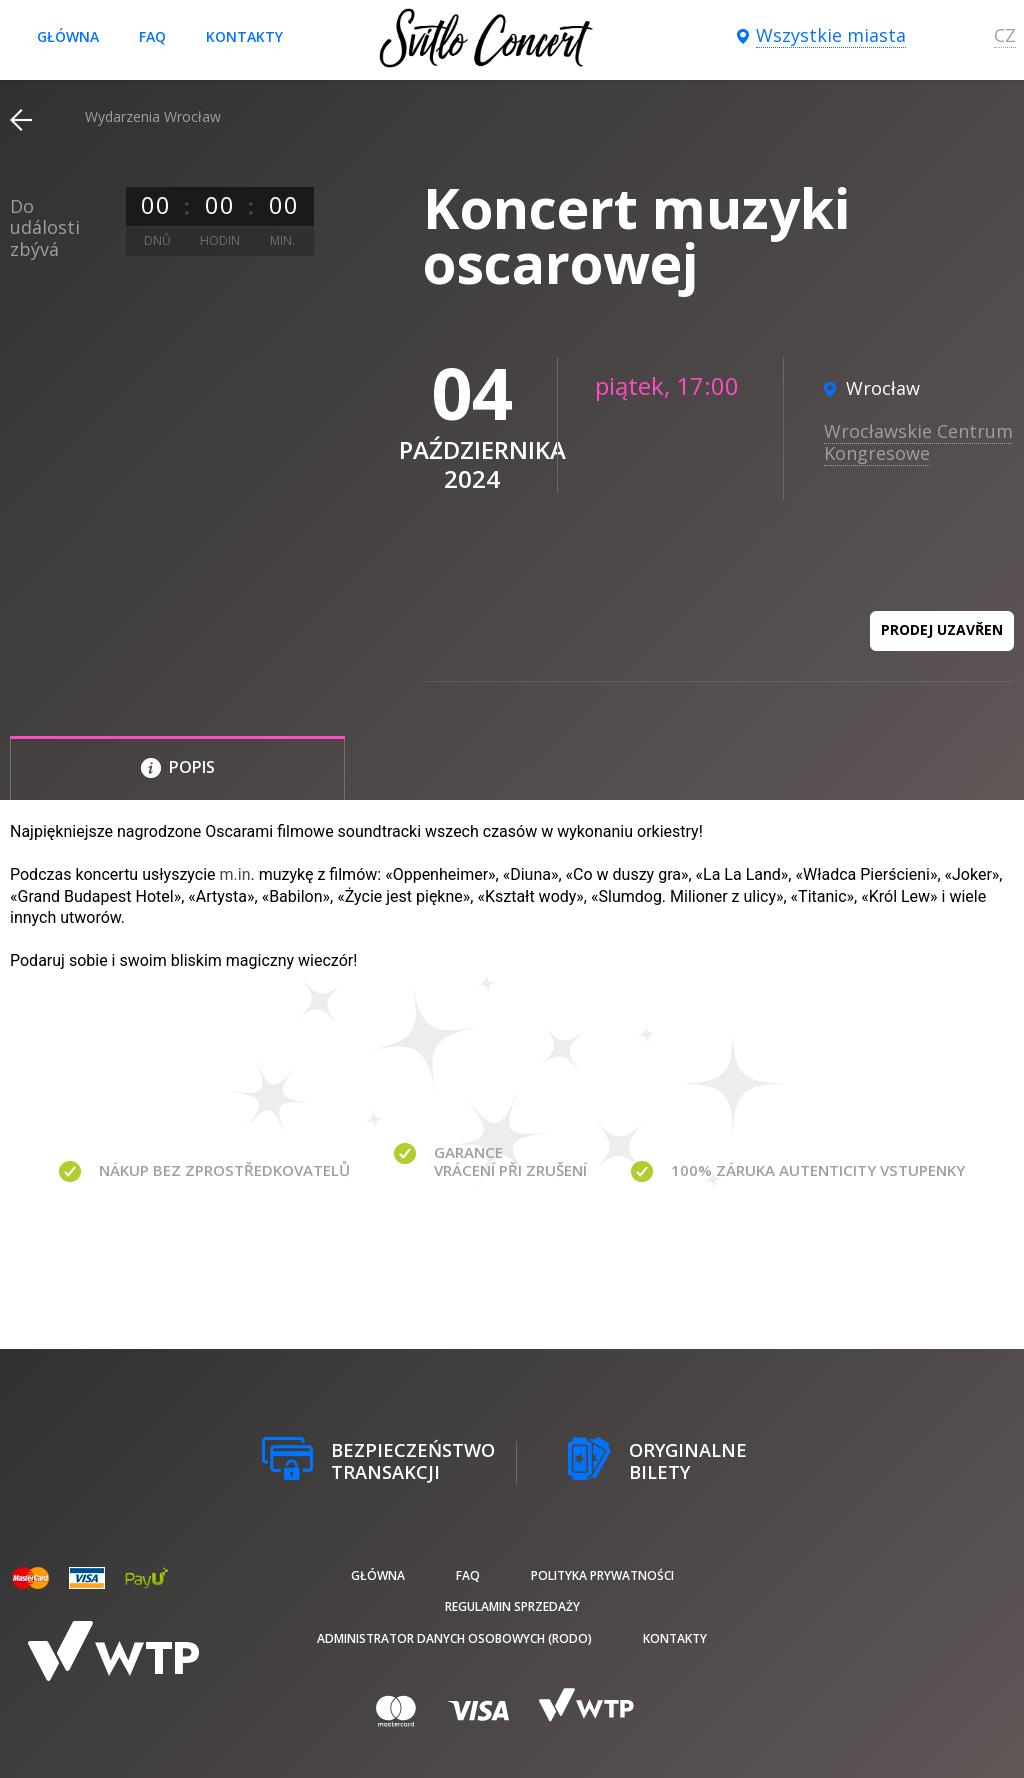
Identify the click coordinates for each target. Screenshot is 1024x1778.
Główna (68, 36)
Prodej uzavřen (942, 629)
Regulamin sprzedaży (512, 1606)
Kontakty (244, 36)
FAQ (152, 36)
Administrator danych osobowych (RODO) (454, 1638)
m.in (235, 874)
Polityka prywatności (602, 1575)
